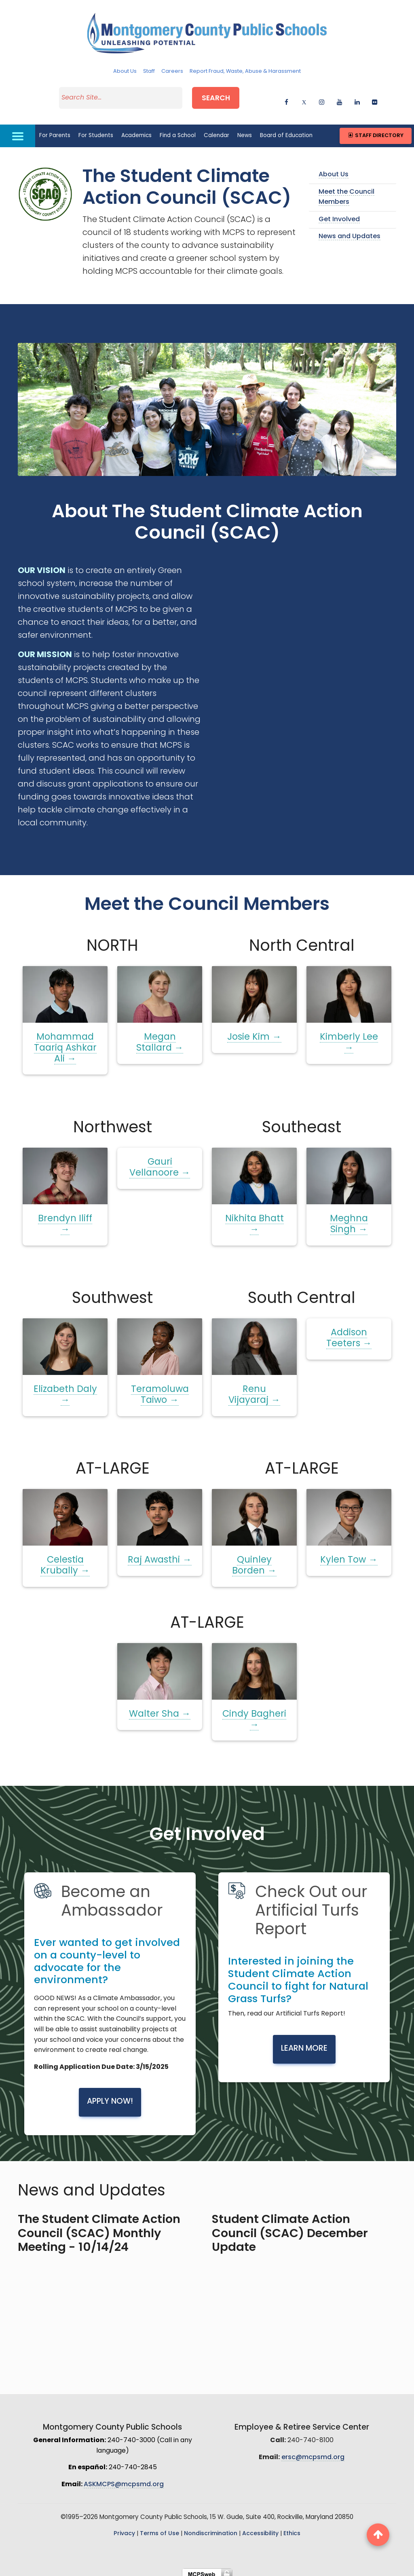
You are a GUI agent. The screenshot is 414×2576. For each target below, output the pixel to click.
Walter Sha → (159, 1708)
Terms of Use (159, 2528)
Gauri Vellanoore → (159, 1163)
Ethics (291, 2528)
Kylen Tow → (348, 1555)
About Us (125, 71)
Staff (149, 71)
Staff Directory (375, 130)
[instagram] (321, 98)
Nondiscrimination (210, 2528)
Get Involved (339, 214)
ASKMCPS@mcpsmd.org (124, 2479)
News (244, 130)
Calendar (216, 130)
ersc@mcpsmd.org (312, 2452)
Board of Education (286, 130)
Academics (136, 130)
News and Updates (349, 231)
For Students (95, 130)
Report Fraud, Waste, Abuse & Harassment (245, 71)
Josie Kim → (254, 1031)
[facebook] (286, 98)
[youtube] (339, 98)
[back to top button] (378, 2534)
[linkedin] (357, 98)
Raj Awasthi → (159, 1555)
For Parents (54, 130)
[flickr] (374, 98)
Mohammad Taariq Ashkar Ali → (65, 1042)
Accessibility (260, 2528)
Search (223, 96)
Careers (172, 71)
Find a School (178, 130)
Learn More (304, 2043)
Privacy (124, 2528)
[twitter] (304, 98)
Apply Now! (110, 2096)
